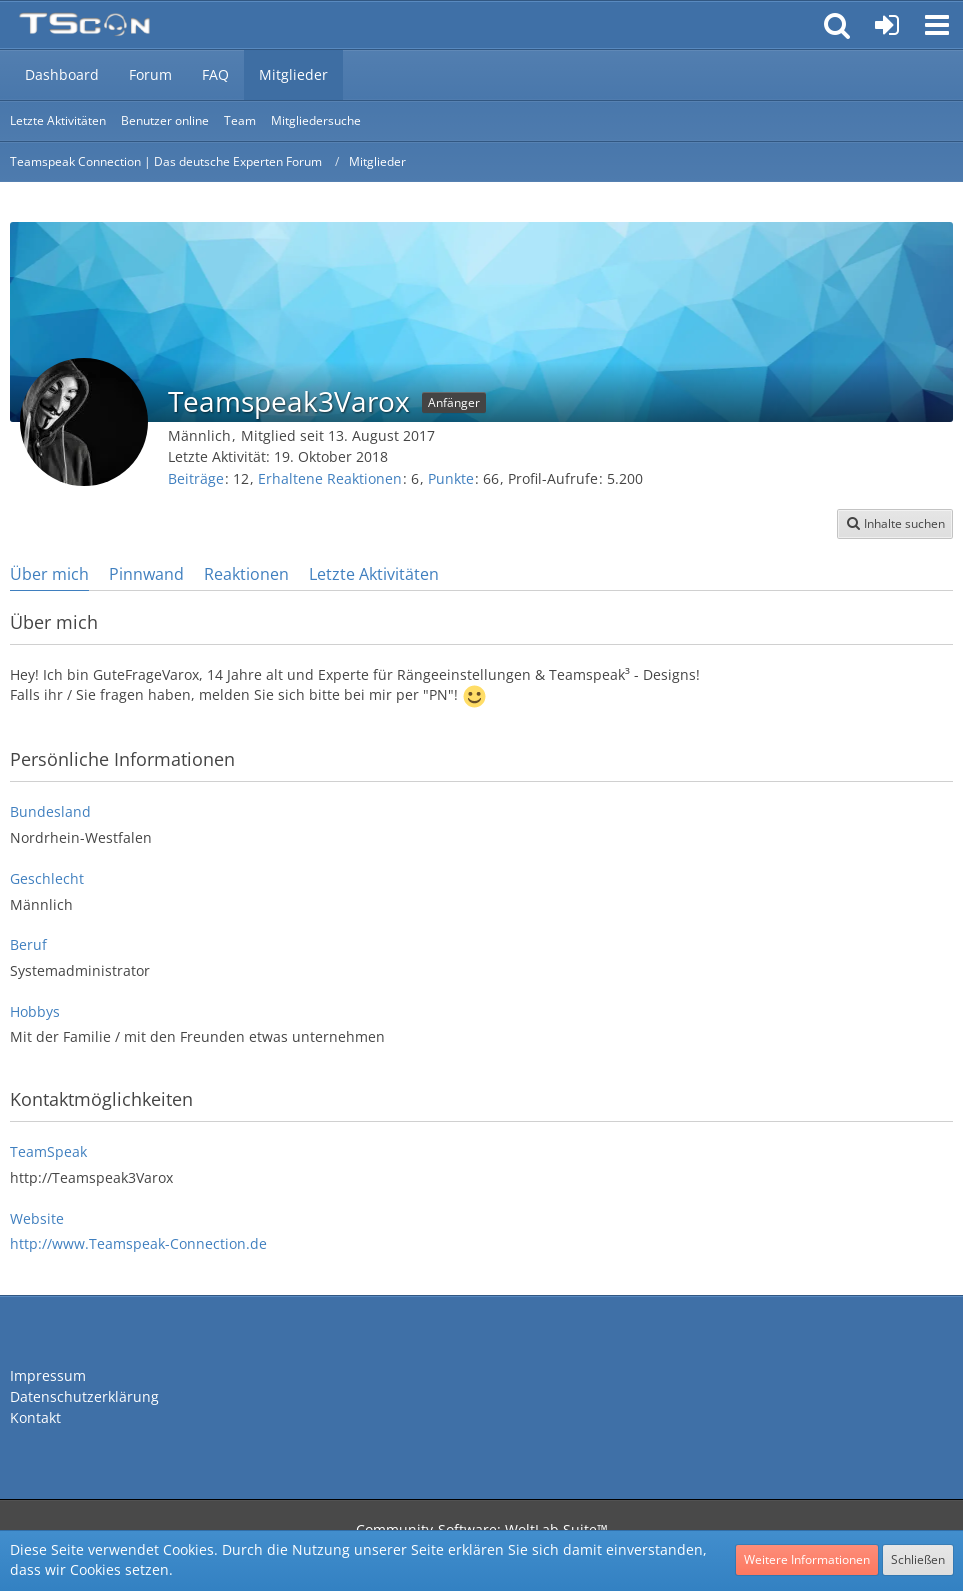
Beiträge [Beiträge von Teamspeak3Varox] (196, 478)
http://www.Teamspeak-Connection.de (138, 1243)
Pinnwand (146, 574)
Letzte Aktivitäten (374, 574)
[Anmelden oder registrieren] (887, 25)
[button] (937, 25)
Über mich (49, 574)
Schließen (918, 1559)
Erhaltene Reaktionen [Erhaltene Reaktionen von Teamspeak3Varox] (330, 478)
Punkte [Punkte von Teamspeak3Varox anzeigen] (451, 478)
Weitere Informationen (807, 1559)
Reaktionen (246, 574)
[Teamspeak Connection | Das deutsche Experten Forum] (84, 25)
